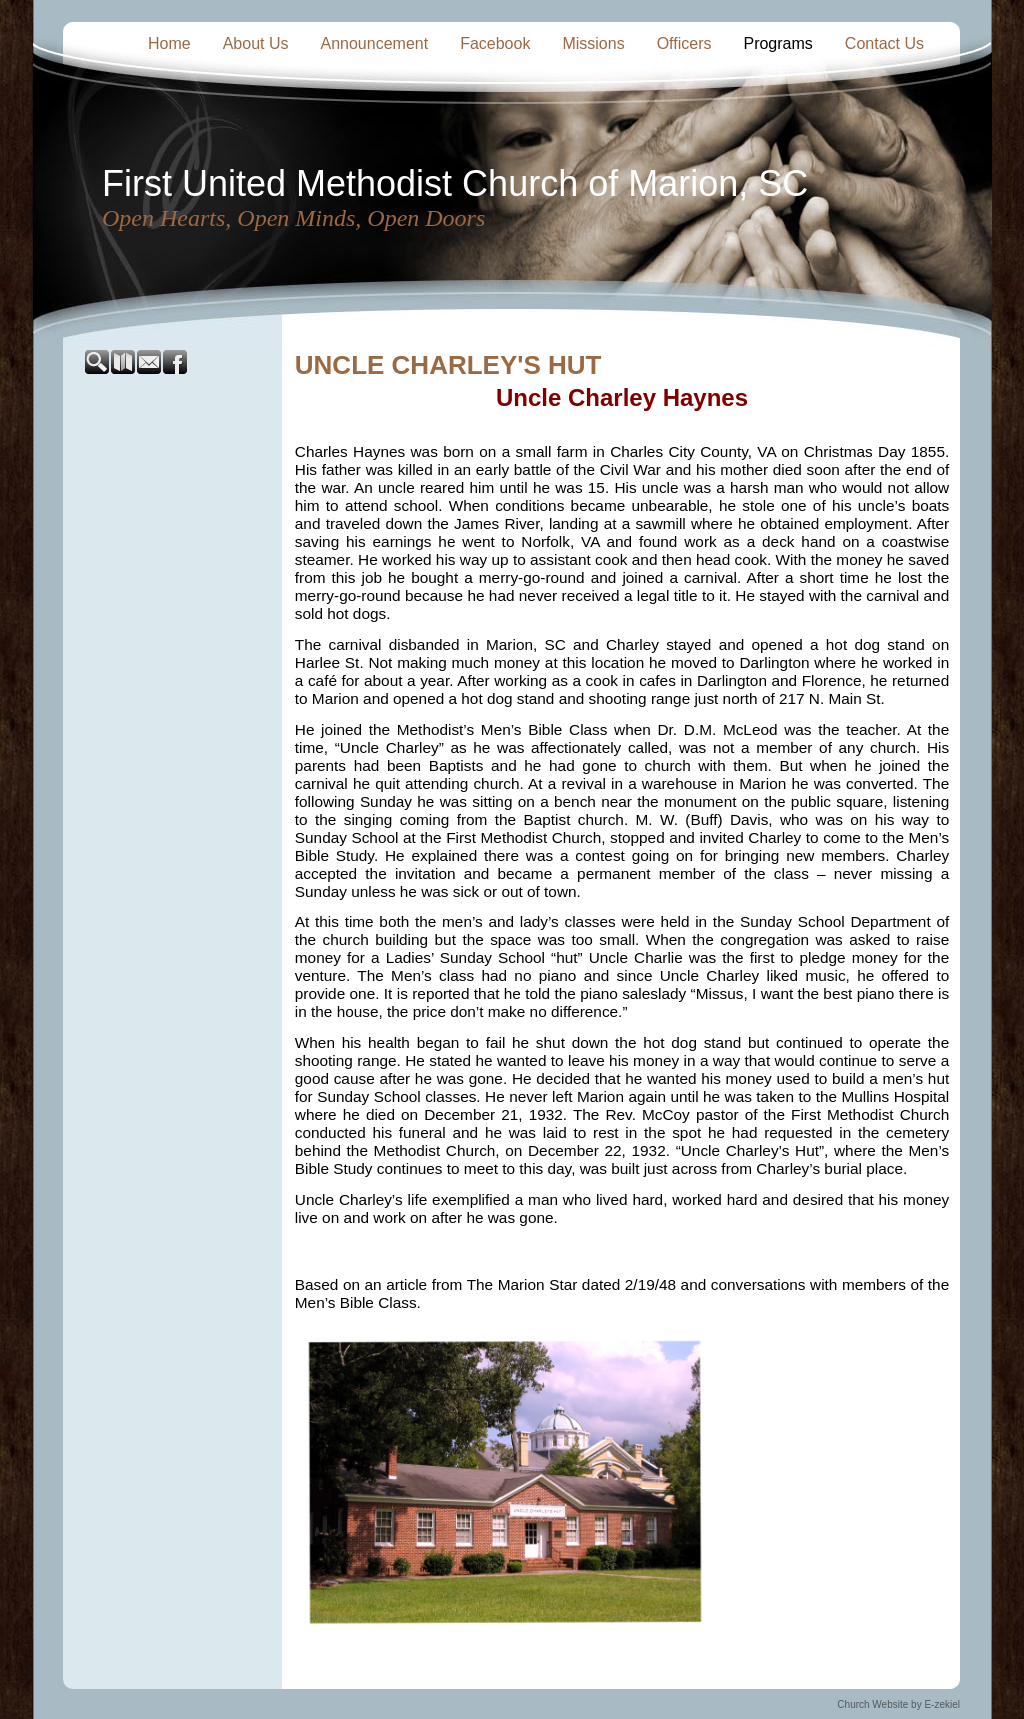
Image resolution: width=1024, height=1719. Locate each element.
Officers (684, 43)
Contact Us (884, 43)
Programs (777, 43)
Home (169, 43)
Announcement (375, 43)
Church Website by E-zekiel (898, 1704)
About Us (256, 43)
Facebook (495, 43)
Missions (593, 43)
